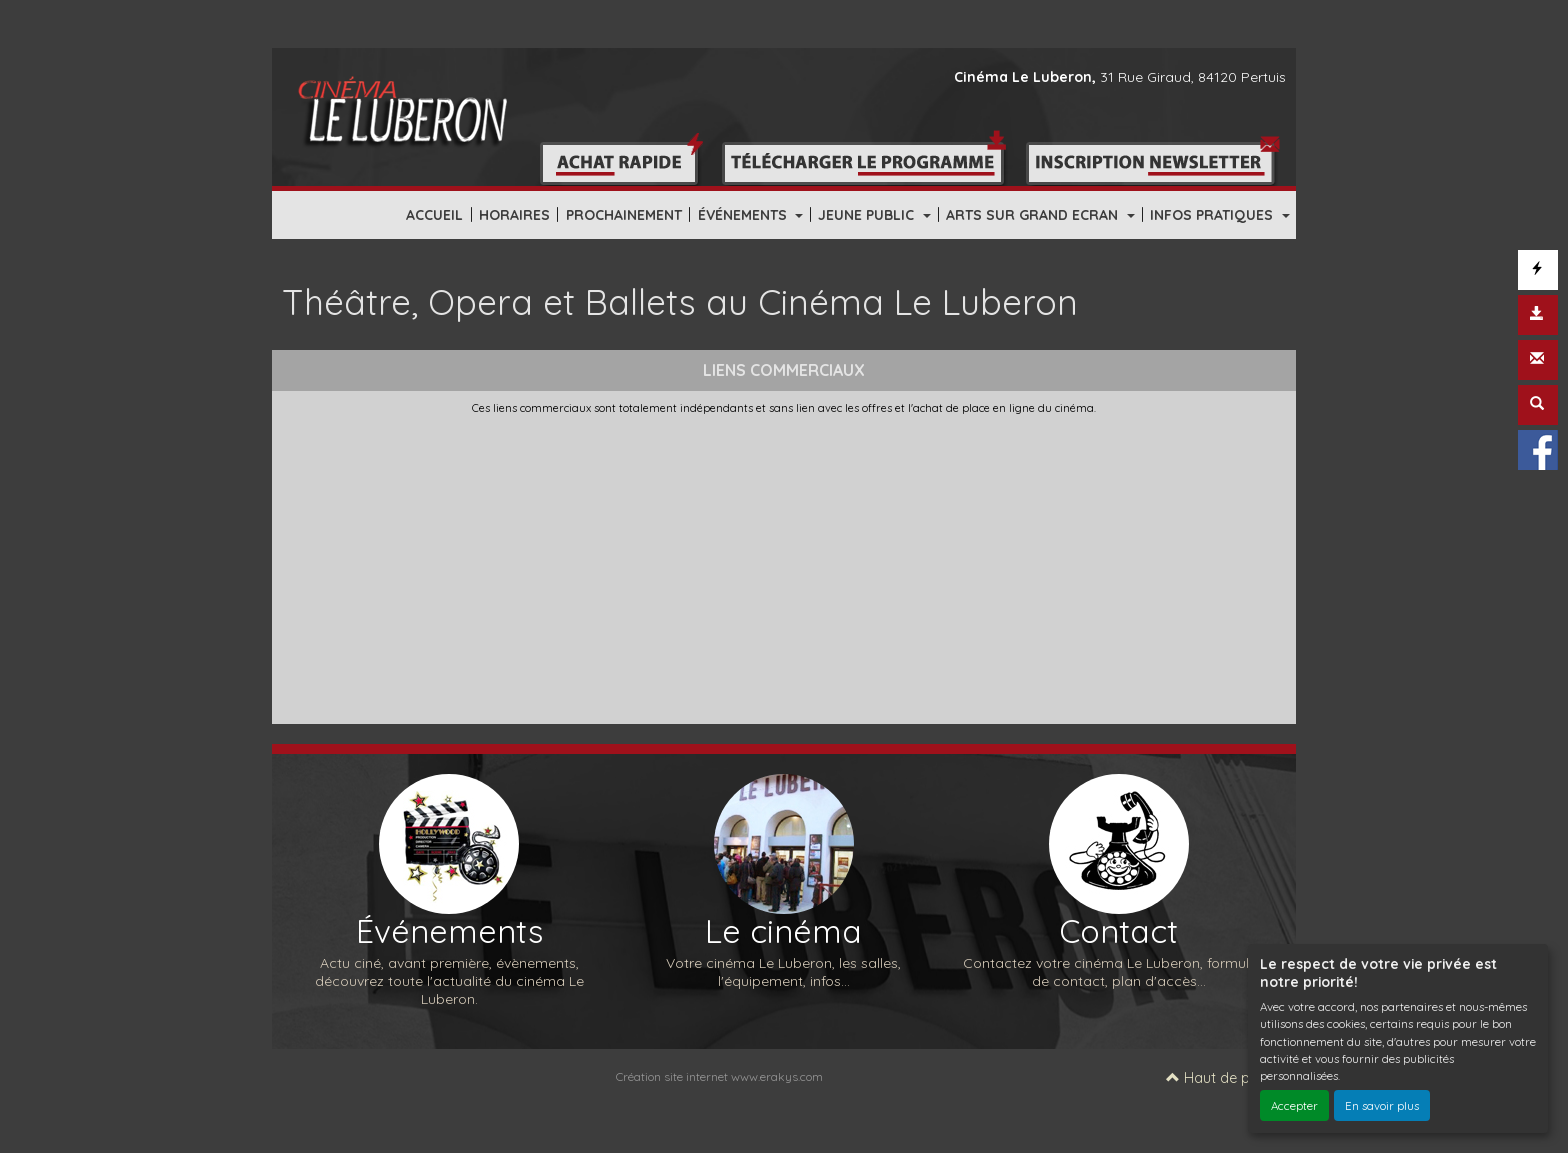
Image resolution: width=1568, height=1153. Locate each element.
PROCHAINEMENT (624, 215)
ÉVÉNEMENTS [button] (744, 215)
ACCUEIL (434, 215)
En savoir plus (1382, 1105)
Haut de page (1221, 1078)
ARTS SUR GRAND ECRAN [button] (1034, 215)
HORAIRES (514, 215)
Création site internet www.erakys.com (719, 1076)
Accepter (1294, 1105)
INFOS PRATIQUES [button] (1213, 215)
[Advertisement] (784, 565)
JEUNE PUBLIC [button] (868, 215)
